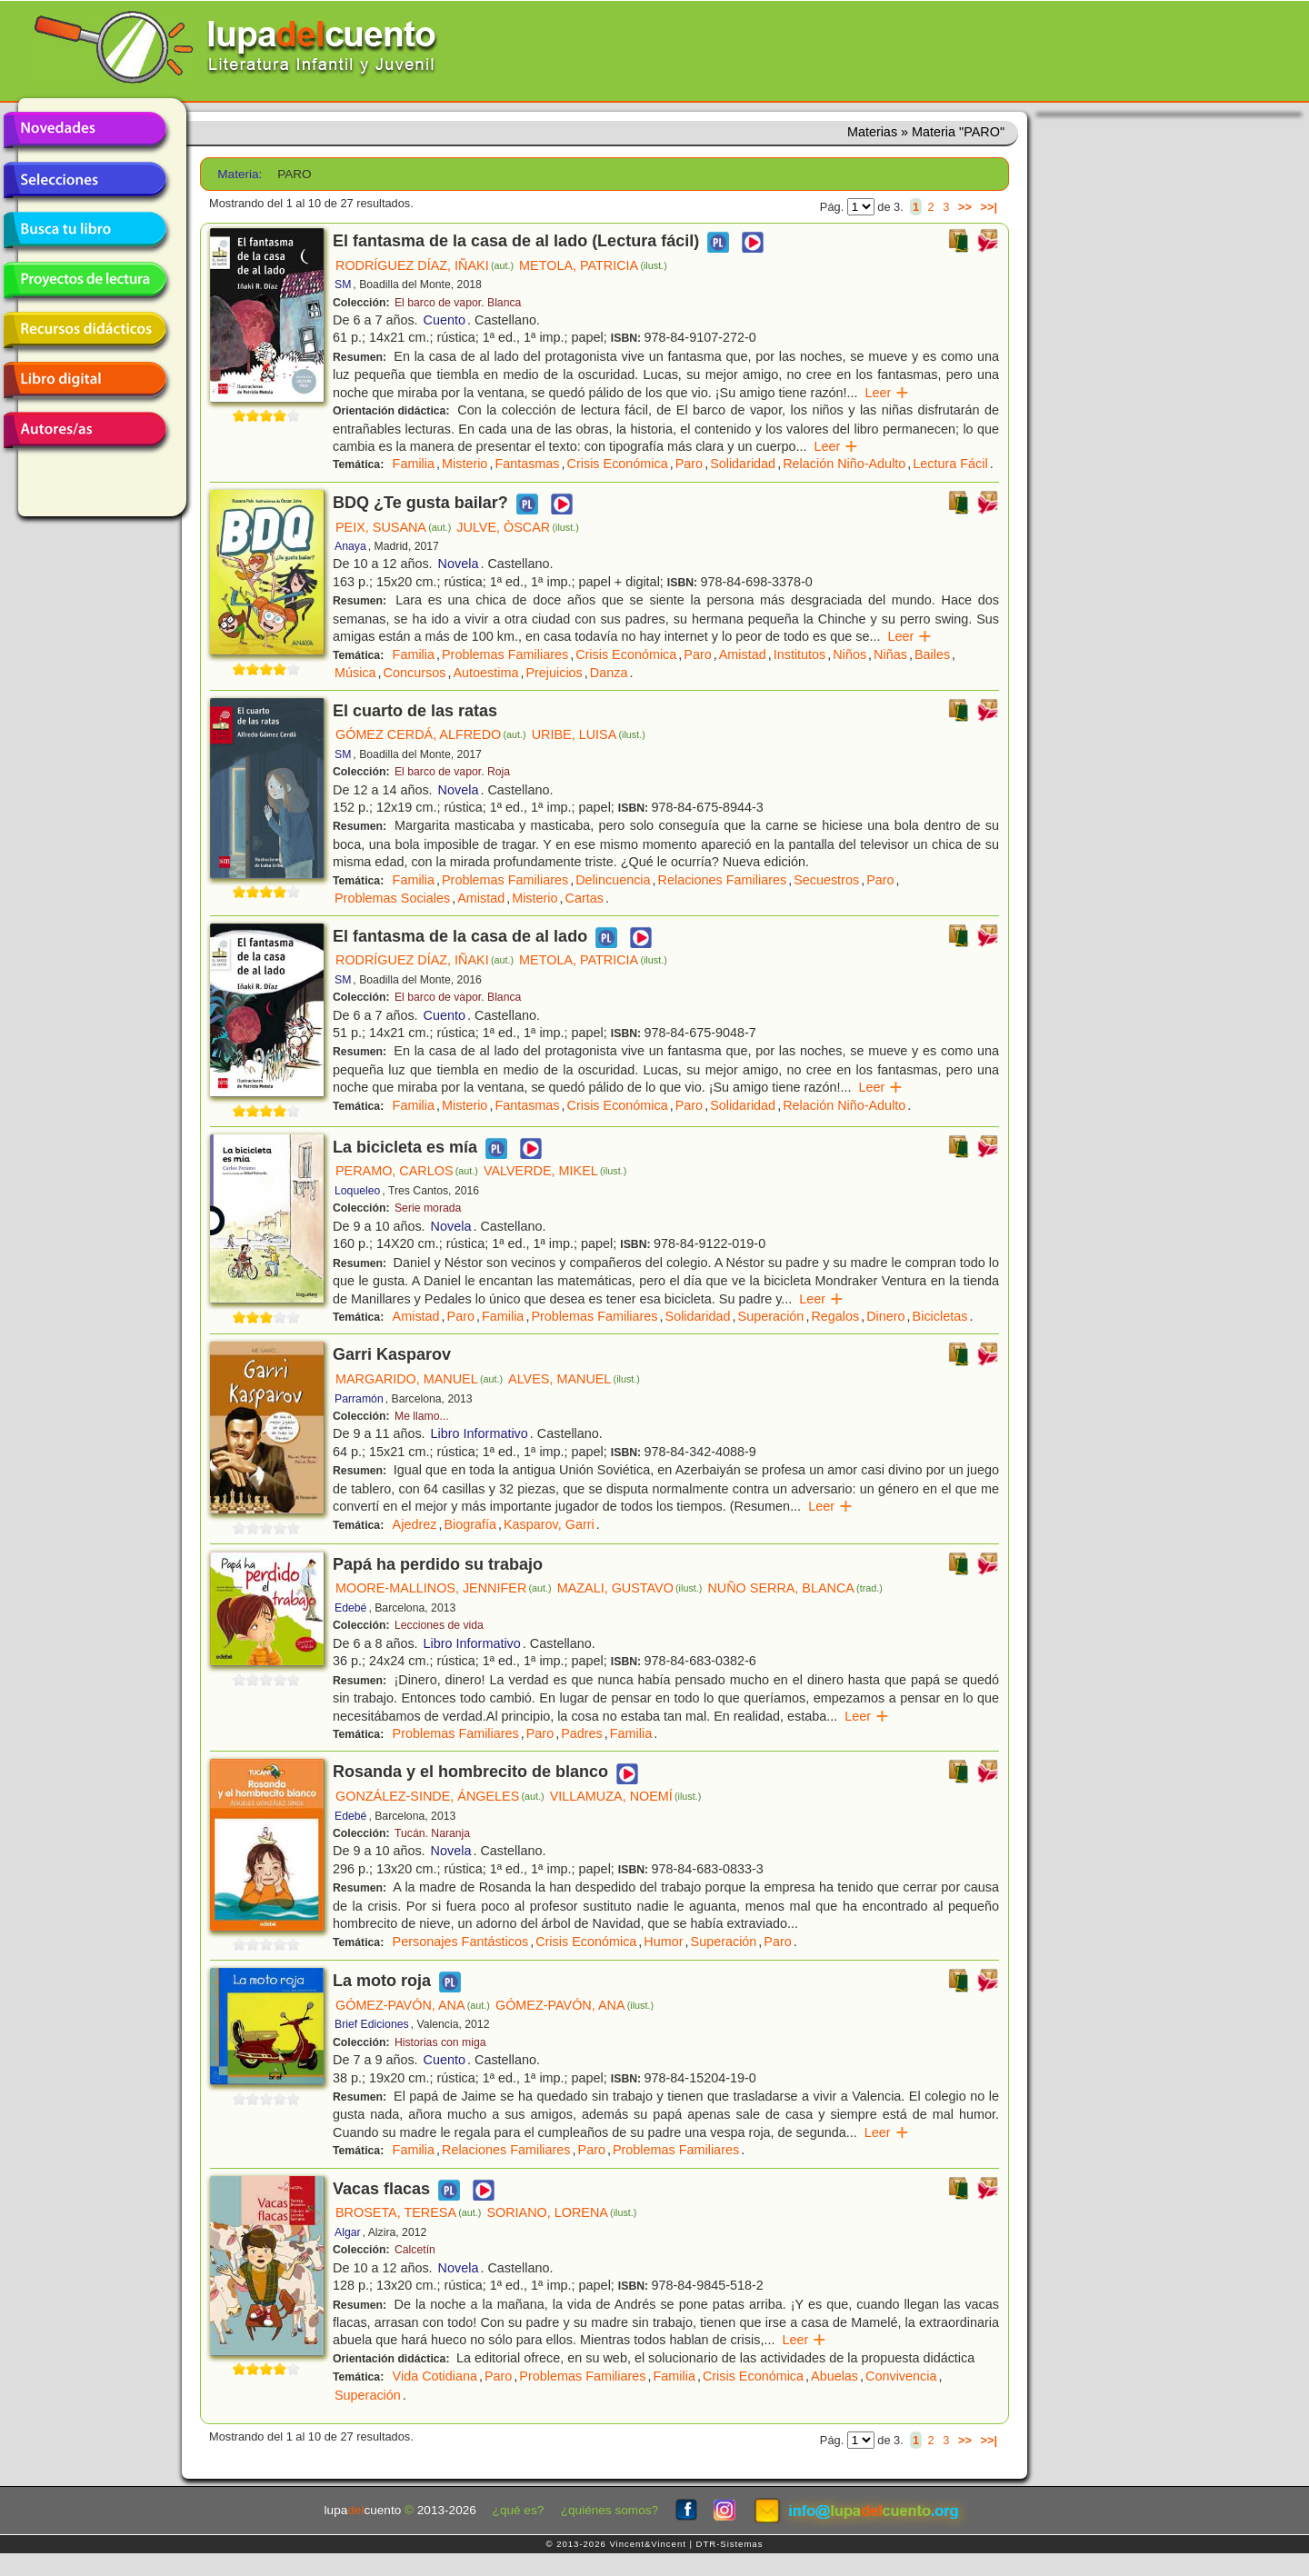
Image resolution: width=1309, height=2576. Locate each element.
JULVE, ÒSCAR (517, 527)
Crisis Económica (617, 463)
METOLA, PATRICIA (593, 265)
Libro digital (84, 380)
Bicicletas (940, 1316)
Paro (689, 463)
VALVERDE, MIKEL (555, 1170)
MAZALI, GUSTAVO (630, 1588)
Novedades (84, 130)
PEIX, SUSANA (393, 527)
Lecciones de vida (439, 1625)
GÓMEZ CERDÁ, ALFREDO (430, 734)
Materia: (239, 174)
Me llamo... (422, 1416)
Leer (887, 392)
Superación (771, 1316)
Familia (414, 463)
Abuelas (834, 2376)
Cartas (584, 898)
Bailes (932, 654)
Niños (849, 654)
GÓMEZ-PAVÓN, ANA (412, 2005)
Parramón (359, 1399)
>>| (988, 207)
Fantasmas (527, 463)
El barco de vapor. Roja (452, 771)
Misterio (464, 463)
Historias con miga (440, 2042)
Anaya (350, 546)
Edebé (350, 1608)
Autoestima (485, 672)
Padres (582, 1733)
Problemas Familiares (505, 654)
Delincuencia (612, 880)
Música (355, 672)
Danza (609, 672)
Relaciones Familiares (722, 880)
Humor (663, 1941)
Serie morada (428, 1208)
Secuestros (826, 880)
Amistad (742, 654)
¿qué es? (519, 2510)
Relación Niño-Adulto (844, 463)
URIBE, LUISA (588, 734)
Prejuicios (553, 672)
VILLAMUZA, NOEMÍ (626, 1796)
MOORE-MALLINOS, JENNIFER (443, 1588)
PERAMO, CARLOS (406, 1170)
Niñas (890, 654)
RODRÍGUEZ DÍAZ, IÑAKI (424, 265)
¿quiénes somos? (609, 2510)
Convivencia (900, 2376)
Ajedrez (415, 1524)
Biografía (470, 1524)
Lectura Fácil (950, 463)
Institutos (800, 654)
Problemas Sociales (392, 898)
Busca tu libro (84, 230)
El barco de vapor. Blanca (458, 302)
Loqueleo (357, 1190)
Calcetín (415, 2249)
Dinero (885, 1316)
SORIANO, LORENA (561, 2212)
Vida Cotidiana (435, 2376)
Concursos (415, 672)
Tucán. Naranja (432, 1833)
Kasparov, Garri (549, 1524)
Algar (348, 2232)
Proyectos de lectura (84, 280)
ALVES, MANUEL (574, 1379)
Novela (458, 563)
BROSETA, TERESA (408, 2212)
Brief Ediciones (372, 2024)
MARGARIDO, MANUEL (419, 1379)
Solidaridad (742, 463)
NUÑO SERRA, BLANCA (794, 1588)
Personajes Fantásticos (461, 1941)
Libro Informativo (479, 1433)
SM (343, 284)
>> (965, 207)
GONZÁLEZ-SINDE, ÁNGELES (440, 1796)
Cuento (444, 320)
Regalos (835, 1316)
